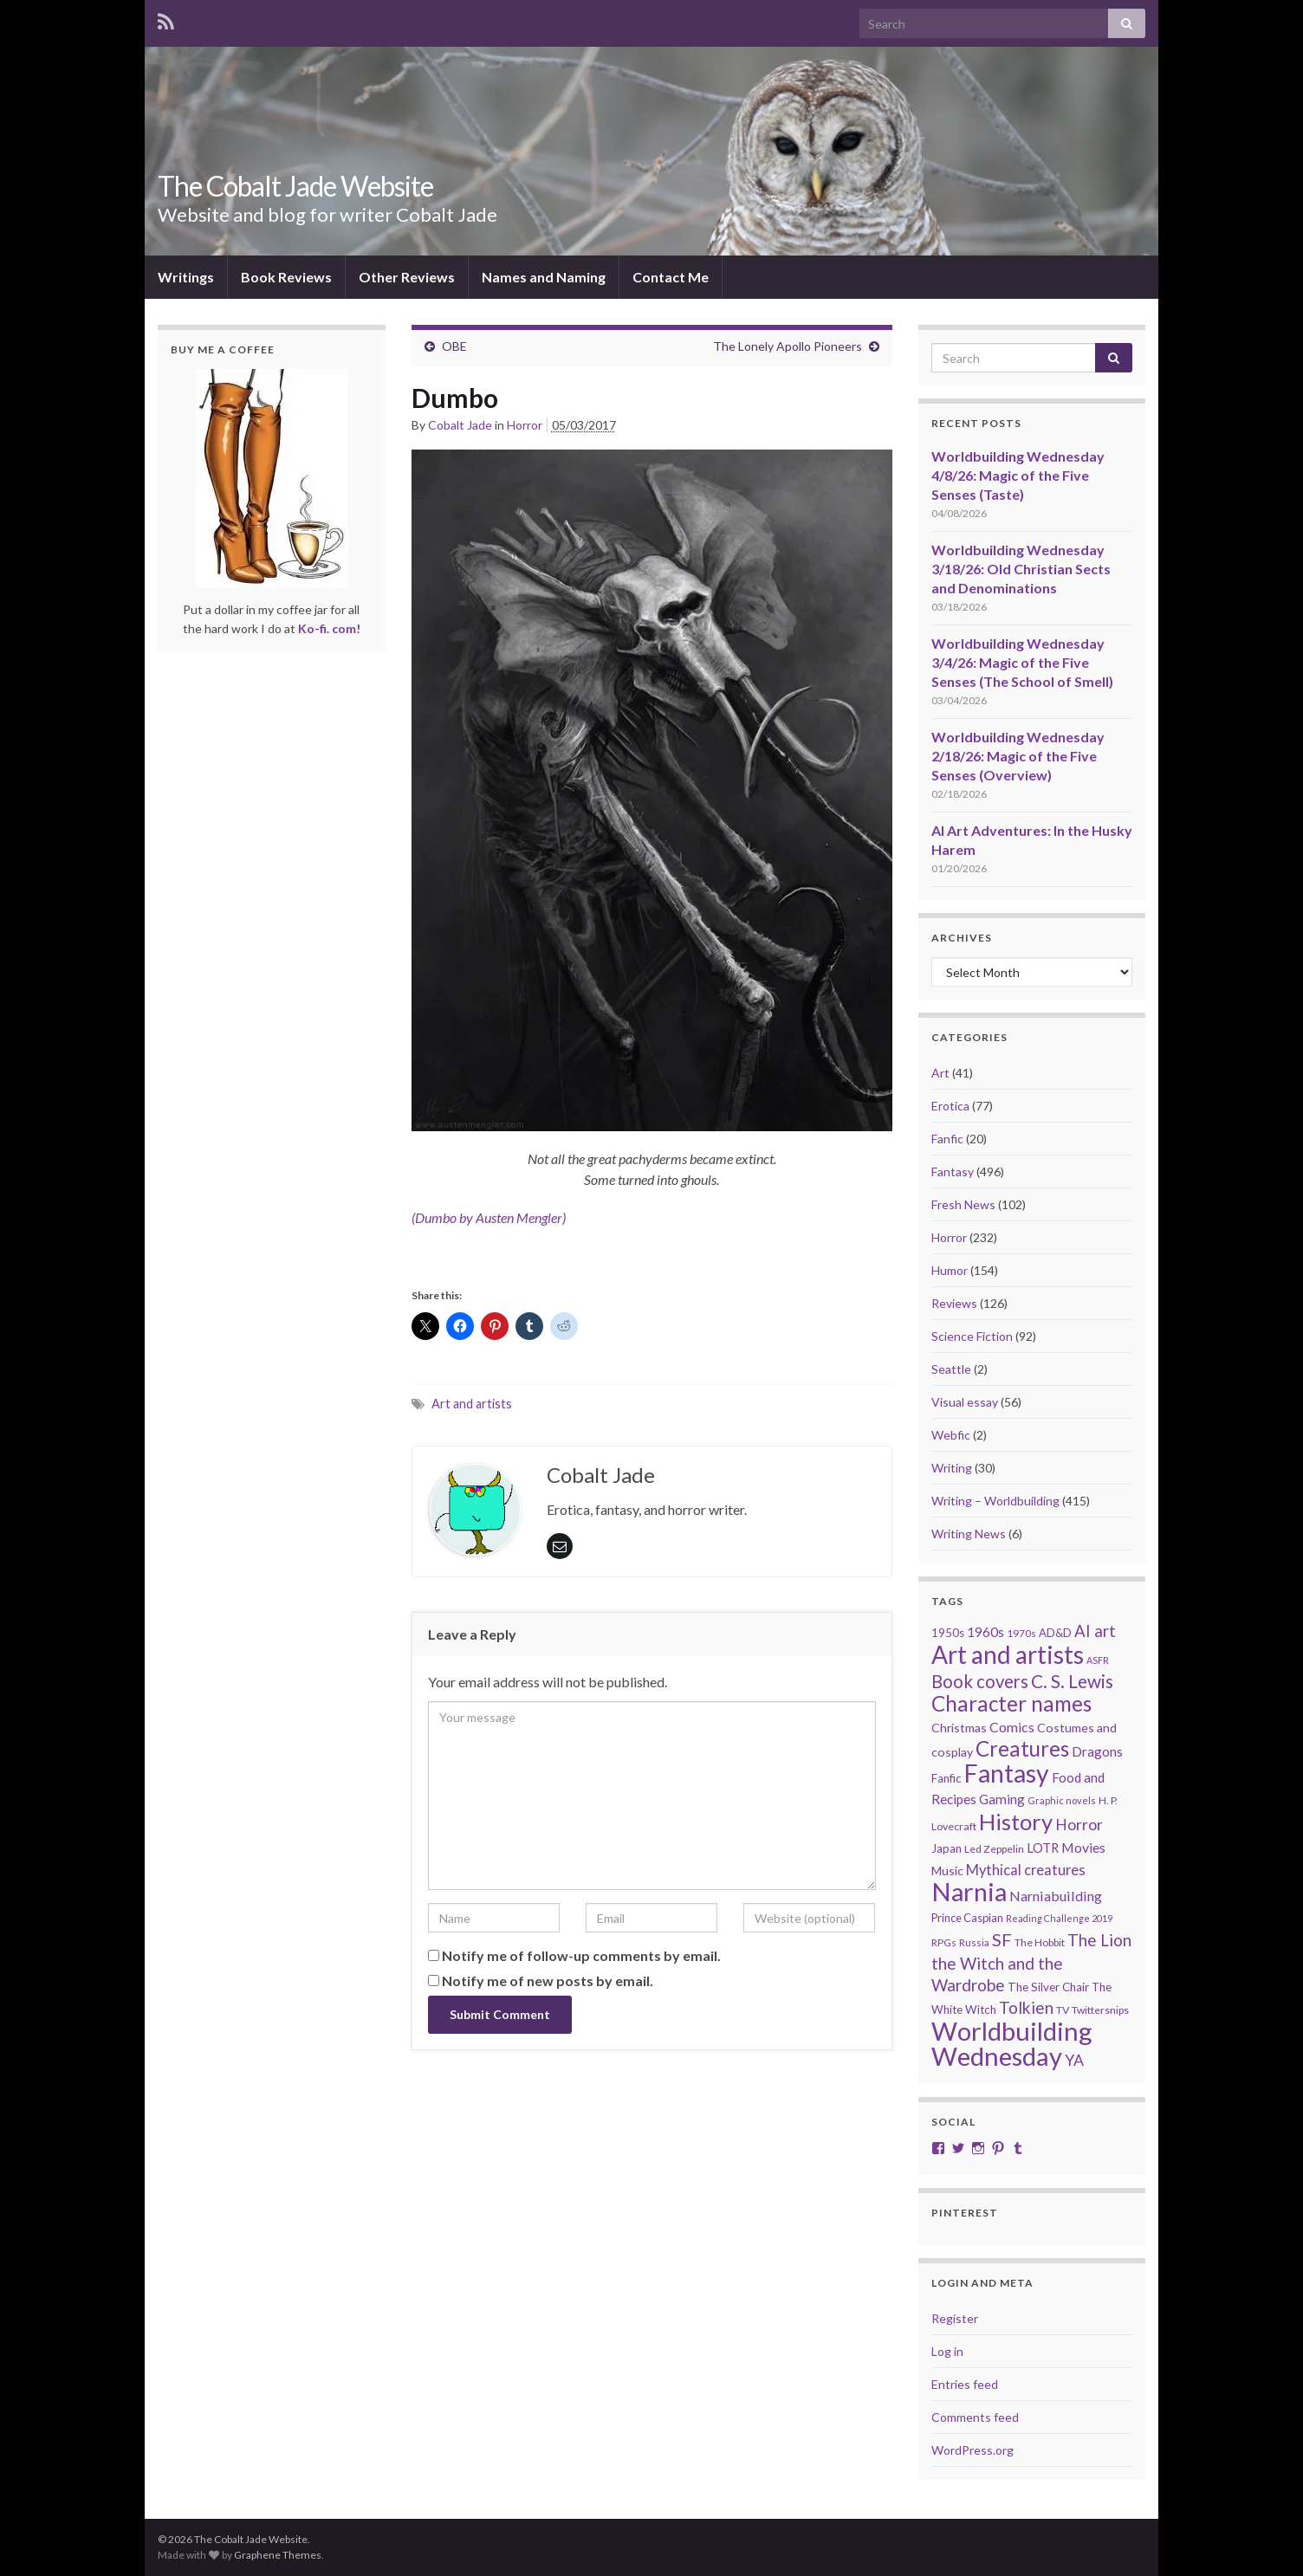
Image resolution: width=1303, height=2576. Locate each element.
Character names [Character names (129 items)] (1011, 1703)
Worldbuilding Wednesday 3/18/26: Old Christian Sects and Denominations (1021, 568)
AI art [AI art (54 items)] (1095, 1631)
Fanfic (947, 1138)
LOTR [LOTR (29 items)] (1043, 1848)
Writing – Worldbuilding (995, 1500)
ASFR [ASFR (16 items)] (1097, 1660)
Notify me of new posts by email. (547, 1980)
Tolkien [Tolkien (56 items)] (1026, 2007)
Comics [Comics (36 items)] (1011, 1726)
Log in (947, 2351)
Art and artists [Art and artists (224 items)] (1007, 1654)
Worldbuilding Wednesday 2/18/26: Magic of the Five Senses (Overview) (1018, 755)
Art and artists (471, 1403)
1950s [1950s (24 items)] (947, 1633)
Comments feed (975, 2417)
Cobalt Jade (460, 424)
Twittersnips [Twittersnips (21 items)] (1100, 2009)
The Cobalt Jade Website (295, 186)
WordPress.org (972, 2450)
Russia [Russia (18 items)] (974, 1942)
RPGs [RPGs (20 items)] (943, 1942)
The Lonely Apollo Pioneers (787, 346)
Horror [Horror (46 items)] (1079, 1824)
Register (954, 2318)
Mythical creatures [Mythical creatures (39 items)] (1026, 1869)
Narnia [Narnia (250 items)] (969, 1891)
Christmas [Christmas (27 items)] (959, 1727)
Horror (524, 424)
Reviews (954, 1303)
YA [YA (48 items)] (1074, 2059)
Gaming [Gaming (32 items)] (1002, 1799)
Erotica (950, 1105)
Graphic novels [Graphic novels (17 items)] (1061, 1800)
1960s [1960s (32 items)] (985, 1632)
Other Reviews (407, 277)
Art (940, 1072)
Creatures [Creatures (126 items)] (1022, 1748)
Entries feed (964, 2384)
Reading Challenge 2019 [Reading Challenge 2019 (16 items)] (1059, 1918)
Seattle (951, 1369)
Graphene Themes (277, 2554)
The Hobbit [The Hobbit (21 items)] (1040, 1942)
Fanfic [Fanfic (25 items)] (946, 1778)
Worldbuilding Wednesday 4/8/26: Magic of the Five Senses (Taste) (1018, 475)
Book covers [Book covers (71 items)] (979, 1681)
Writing (951, 1467)
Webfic (950, 1434)
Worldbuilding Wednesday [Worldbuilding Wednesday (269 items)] (1011, 2043)
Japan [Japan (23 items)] (946, 1848)
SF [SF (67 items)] (1002, 1939)
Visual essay (964, 1402)
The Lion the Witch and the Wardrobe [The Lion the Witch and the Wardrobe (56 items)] (1031, 1962)
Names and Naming (544, 277)
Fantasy (952, 1171)
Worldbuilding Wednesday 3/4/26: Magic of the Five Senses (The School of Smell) (1022, 662)
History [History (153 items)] (1016, 1822)
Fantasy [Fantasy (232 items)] (1006, 1773)
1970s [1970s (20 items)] (1021, 1633)
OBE (454, 346)
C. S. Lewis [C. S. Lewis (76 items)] (1072, 1681)
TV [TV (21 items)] (1062, 2009)
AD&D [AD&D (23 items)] (1055, 1633)
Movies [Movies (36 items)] (1083, 1847)
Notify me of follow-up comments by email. (581, 1955)
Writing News (968, 1533)
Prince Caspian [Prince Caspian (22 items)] (967, 1918)
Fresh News (963, 1204)
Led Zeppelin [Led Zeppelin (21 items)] (994, 1848)
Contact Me (670, 277)
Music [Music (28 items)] (947, 1870)
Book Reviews (286, 277)
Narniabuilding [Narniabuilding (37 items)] (1055, 1895)
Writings (186, 277)
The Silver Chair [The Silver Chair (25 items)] (1048, 1987)
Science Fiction (972, 1336)
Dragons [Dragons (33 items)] (1097, 1751)
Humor (949, 1270)
